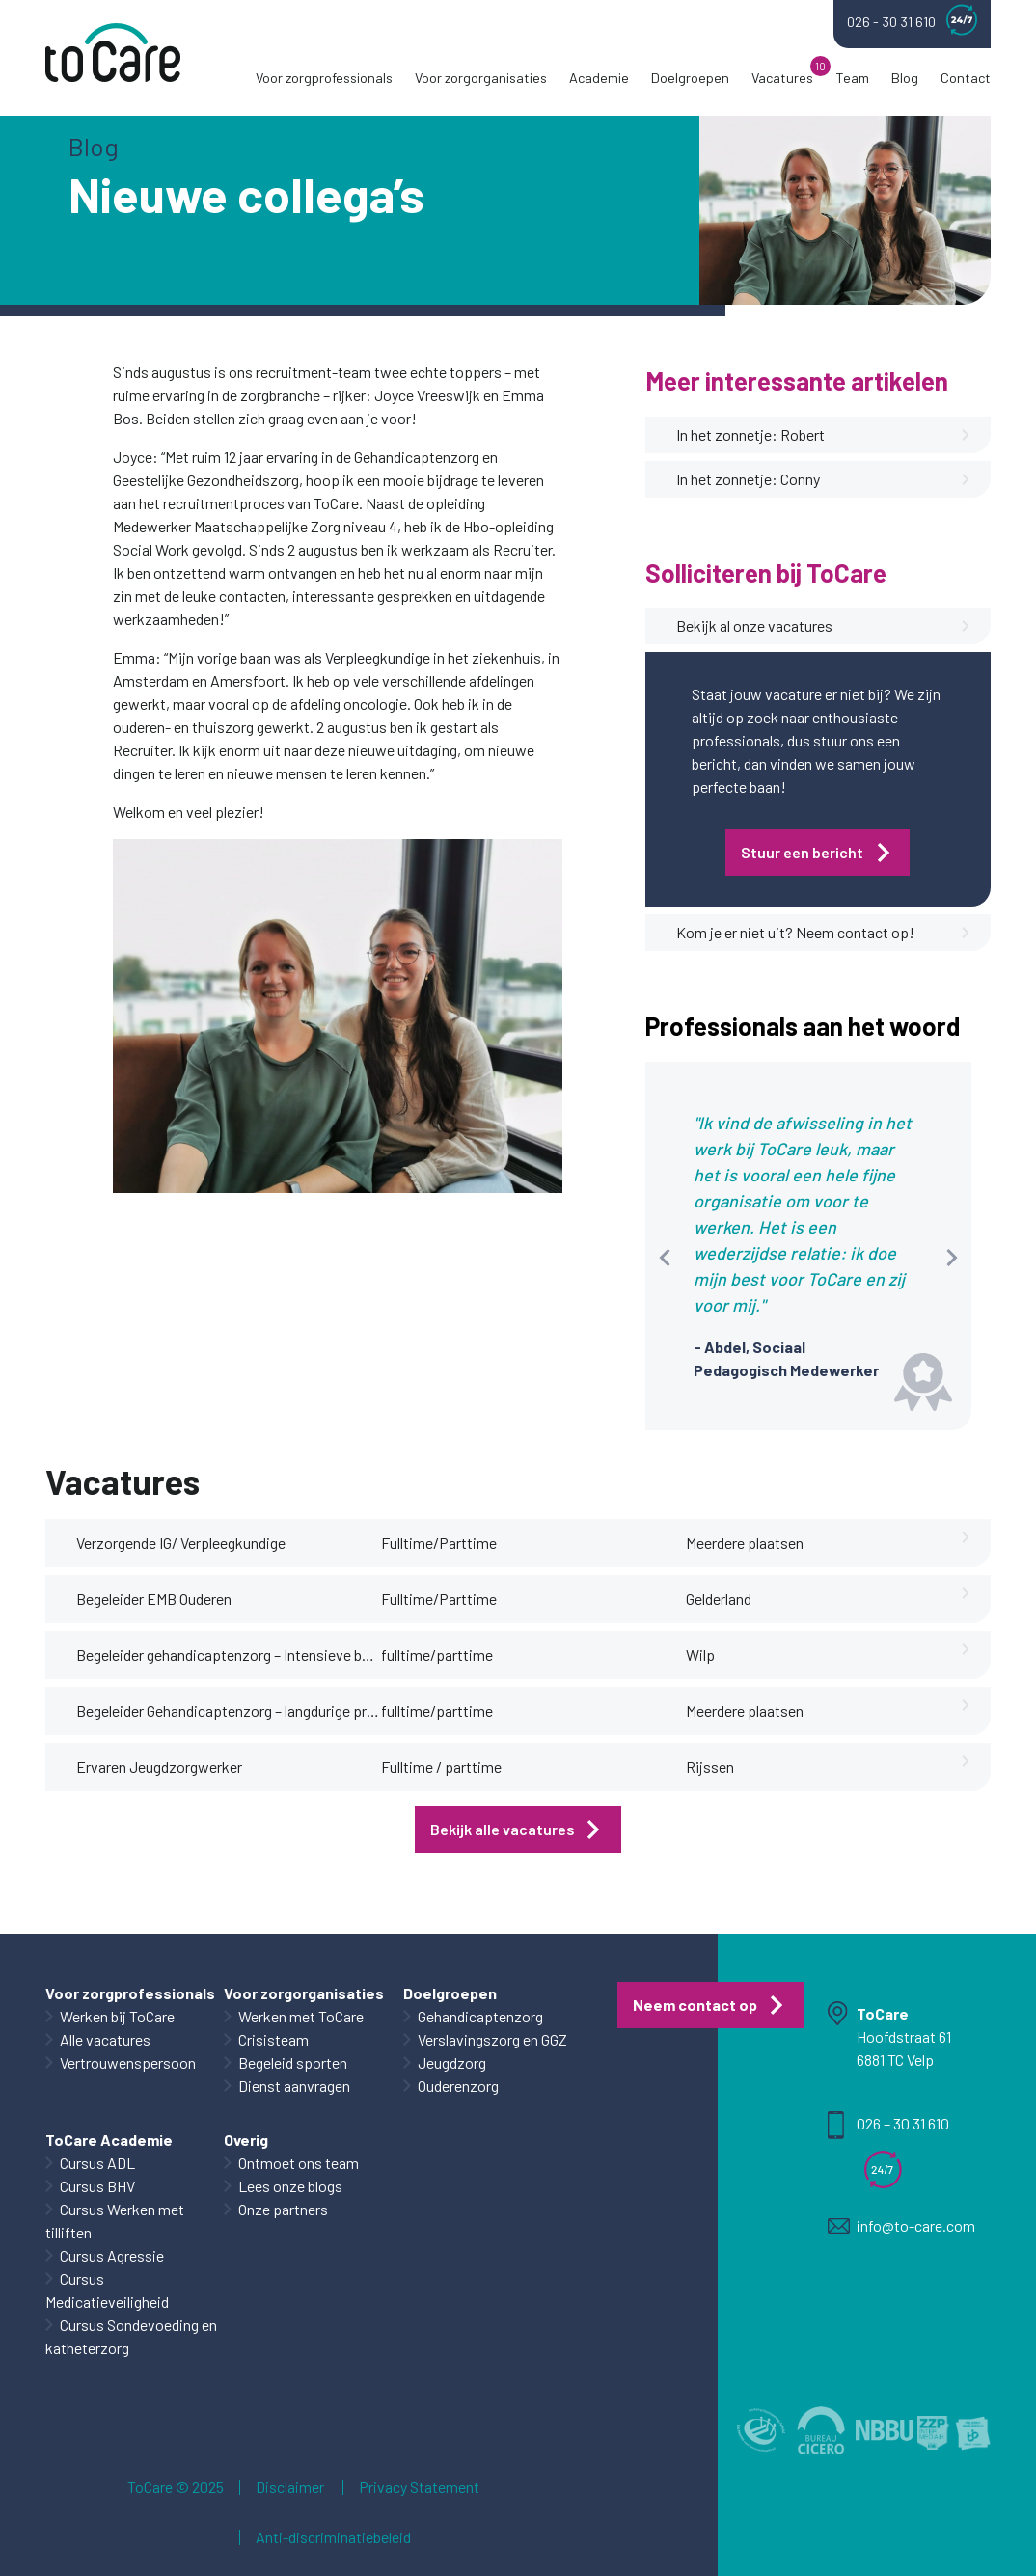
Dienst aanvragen (294, 2085)
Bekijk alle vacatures (502, 1829)
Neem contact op (695, 2004)
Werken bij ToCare (117, 2016)
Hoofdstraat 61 (904, 2036)
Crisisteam (273, 2039)
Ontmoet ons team (298, 2163)
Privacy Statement (419, 2487)
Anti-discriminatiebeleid (333, 2537)
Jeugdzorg (452, 2062)
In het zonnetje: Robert (823, 435)
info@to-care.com (916, 2225)
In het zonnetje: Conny (823, 479)
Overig (246, 2139)
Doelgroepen (690, 77)
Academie (599, 77)
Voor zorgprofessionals (324, 77)
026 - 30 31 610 (911, 20)
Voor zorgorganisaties (481, 77)
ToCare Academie (109, 2139)
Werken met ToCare (301, 2016)
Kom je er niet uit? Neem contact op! (823, 932)
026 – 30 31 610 (903, 2123)
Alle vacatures (105, 2039)
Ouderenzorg (458, 2085)
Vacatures (782, 77)
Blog (904, 77)
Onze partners (283, 2209)
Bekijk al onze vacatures (823, 626)
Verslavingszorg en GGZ (492, 2039)
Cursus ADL (97, 2163)
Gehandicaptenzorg (480, 2016)
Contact (966, 77)
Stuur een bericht (802, 852)
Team (852, 77)
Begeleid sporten (292, 2062)
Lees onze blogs (290, 2186)
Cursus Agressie (112, 2255)
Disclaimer (290, 2487)
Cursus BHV (97, 2186)
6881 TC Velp (895, 2059)
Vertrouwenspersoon (128, 2062)
